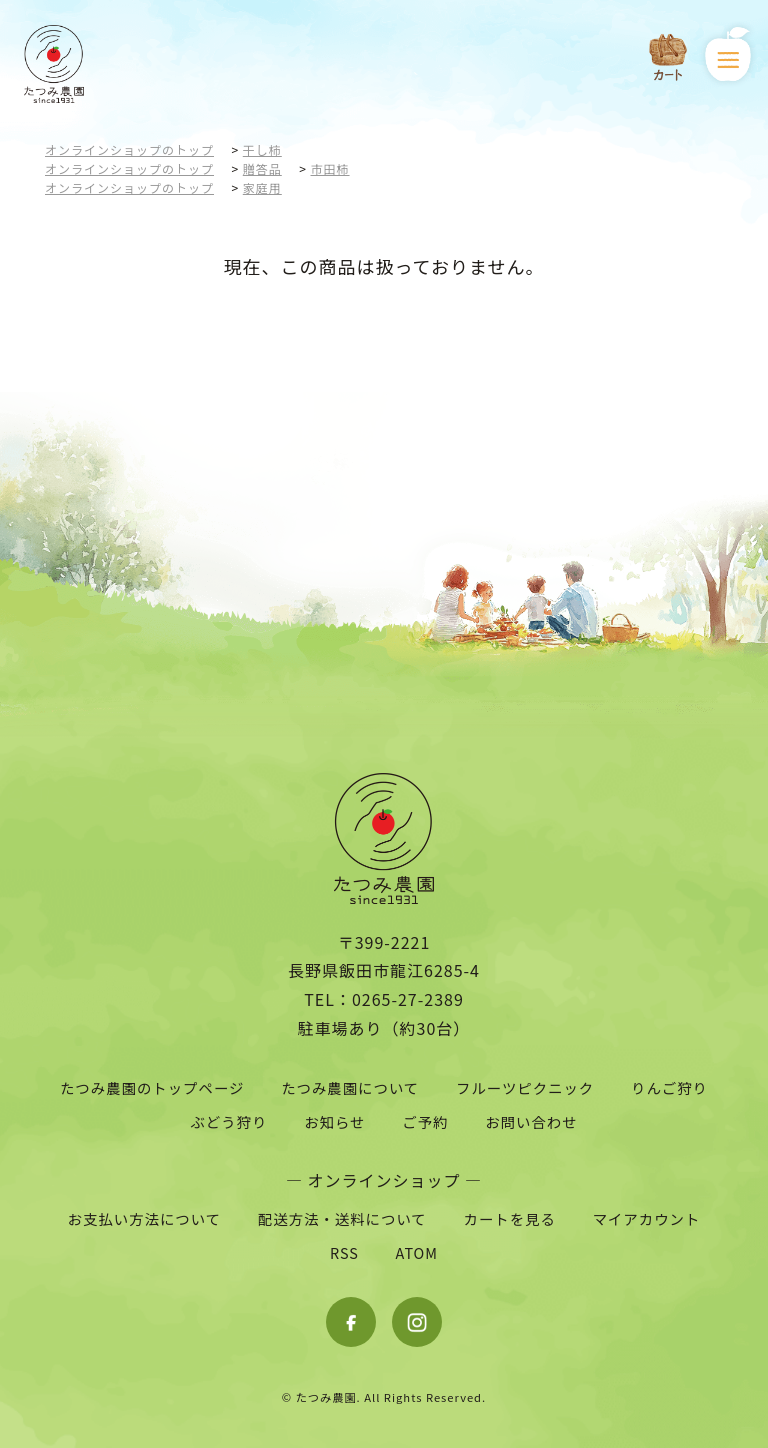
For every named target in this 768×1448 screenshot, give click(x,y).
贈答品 (262, 168)
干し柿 (262, 149)
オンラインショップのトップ (129, 149)
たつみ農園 (326, 1397)
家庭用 (262, 187)
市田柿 (330, 168)
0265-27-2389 (408, 999)
